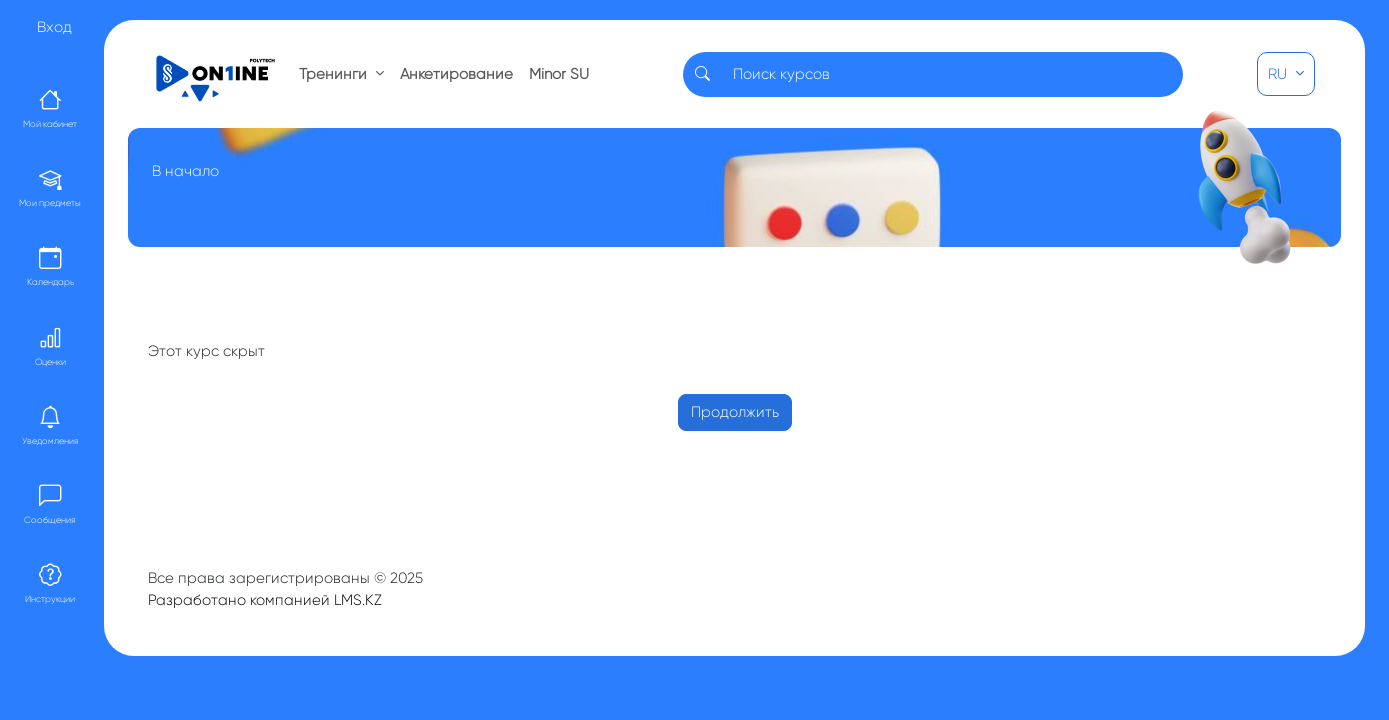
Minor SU (559, 74)
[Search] (952, 74)
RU (1279, 74)
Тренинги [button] (335, 74)
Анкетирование (456, 74)
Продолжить (735, 412)
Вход (54, 27)
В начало (185, 171)
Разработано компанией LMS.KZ (265, 600)
